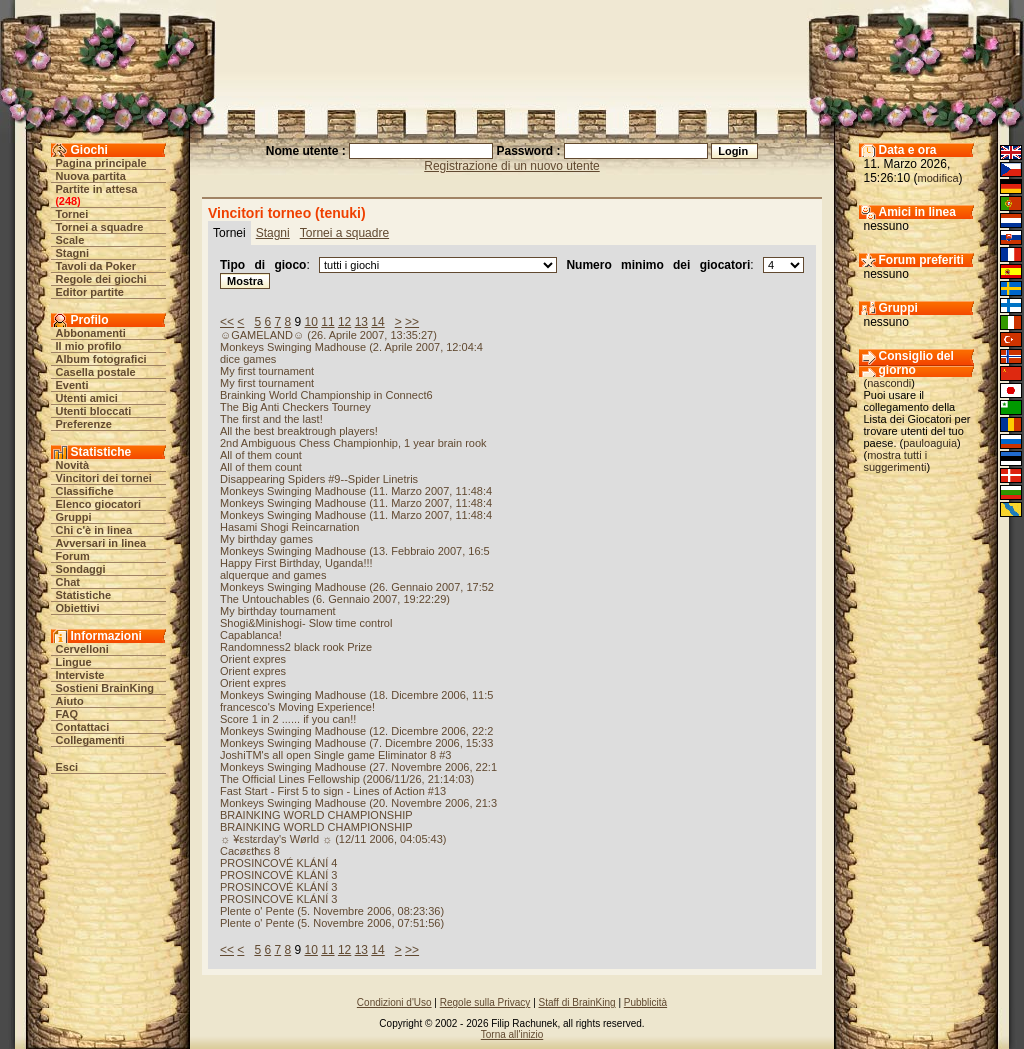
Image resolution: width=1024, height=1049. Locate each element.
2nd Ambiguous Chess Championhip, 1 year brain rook (353, 443)
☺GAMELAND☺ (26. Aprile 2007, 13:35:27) (328, 335)
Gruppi (74, 517)
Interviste (80, 675)
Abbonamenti (91, 333)
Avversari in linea (101, 543)
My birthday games (266, 539)
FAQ (67, 714)
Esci (67, 767)
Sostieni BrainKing (105, 688)
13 (361, 322)
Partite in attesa (97, 189)
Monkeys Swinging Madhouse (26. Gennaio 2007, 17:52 (357, 587)
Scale (70, 240)
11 (327, 322)
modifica (938, 178)
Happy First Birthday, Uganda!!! (296, 563)
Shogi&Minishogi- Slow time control (306, 623)
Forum (73, 556)
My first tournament (267, 371)
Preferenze (84, 424)
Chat (68, 582)
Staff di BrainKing (577, 1002)
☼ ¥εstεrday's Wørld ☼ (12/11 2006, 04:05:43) (333, 839)
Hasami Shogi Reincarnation (289, 527)
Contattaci (83, 727)
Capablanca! (251, 635)
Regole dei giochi (101, 279)
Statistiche (84, 595)
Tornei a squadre (100, 227)
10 (311, 322)
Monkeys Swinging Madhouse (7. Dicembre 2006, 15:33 (356, 743)
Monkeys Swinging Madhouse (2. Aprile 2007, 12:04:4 (351, 347)
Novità (73, 465)
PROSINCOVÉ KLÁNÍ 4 (278, 863)
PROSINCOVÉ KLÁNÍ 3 (278, 875)
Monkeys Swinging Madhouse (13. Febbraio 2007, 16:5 (355, 551)
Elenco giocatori (99, 504)
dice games (248, 359)
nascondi (889, 383)
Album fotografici (101, 359)
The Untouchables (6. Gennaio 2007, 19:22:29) (335, 599)
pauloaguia (930, 443)
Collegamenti (90, 740)
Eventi (72, 385)
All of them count (261, 455)
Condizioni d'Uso (394, 1002)
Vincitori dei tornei (104, 478)
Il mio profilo (89, 346)
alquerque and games (273, 575)
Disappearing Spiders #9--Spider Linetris (319, 479)
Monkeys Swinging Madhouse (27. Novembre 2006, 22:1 (358, 767)
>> (412, 322)
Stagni (73, 253)
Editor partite (90, 292)
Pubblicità (645, 1002)
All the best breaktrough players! (299, 431)
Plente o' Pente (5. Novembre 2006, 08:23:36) (332, 911)
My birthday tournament (278, 611)
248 (68, 201)
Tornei (72, 214)
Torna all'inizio (512, 1034)
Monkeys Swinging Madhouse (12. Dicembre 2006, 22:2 (356, 731)
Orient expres (253, 659)
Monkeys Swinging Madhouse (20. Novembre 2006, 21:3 (358, 803)
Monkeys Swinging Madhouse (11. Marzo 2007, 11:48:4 (356, 491)
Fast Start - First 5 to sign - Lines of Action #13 (333, 791)
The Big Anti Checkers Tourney (295, 407)
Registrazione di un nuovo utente (511, 166)
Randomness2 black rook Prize (296, 647)
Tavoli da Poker (96, 266)
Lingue (74, 662)
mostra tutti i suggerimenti (896, 461)
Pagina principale (101, 163)
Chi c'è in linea (94, 530)
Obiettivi (78, 608)
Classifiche (85, 491)
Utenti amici (87, 398)
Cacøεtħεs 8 (250, 851)
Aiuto (70, 701)
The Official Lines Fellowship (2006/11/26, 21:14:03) (347, 779)
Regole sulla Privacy (485, 1002)
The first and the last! (271, 419)
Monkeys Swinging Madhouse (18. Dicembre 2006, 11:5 (356, 695)
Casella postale (96, 372)
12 (344, 322)
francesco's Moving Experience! (297, 707)
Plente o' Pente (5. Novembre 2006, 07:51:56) (332, 923)
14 (377, 322)
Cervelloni (82, 649)
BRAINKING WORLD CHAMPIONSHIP (316, 815)
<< (227, 322)
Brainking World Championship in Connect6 (326, 395)
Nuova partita (91, 176)
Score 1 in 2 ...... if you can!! (288, 719)
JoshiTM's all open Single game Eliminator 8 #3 (335, 755)
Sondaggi (81, 569)
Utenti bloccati (94, 411)
